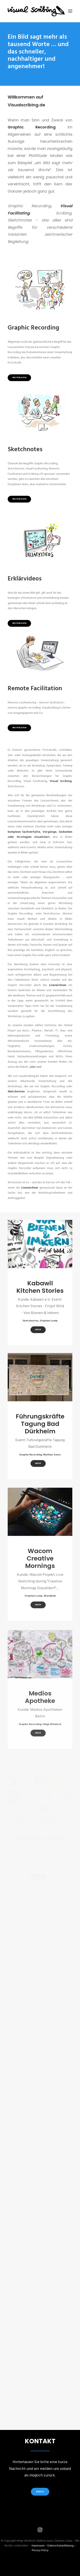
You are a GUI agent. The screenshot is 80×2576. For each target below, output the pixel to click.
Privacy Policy (40, 2550)
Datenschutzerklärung (60, 2546)
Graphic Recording (32, 127)
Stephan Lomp (49, 1328)
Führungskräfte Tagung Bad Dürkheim (40, 1437)
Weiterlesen (19, 377)
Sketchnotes (30, 1328)
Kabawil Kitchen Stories (40, 1294)
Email (40, 2491)
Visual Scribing (61, 781)
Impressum (38, 2546)
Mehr (38, 1336)
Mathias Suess (52, 1468)
